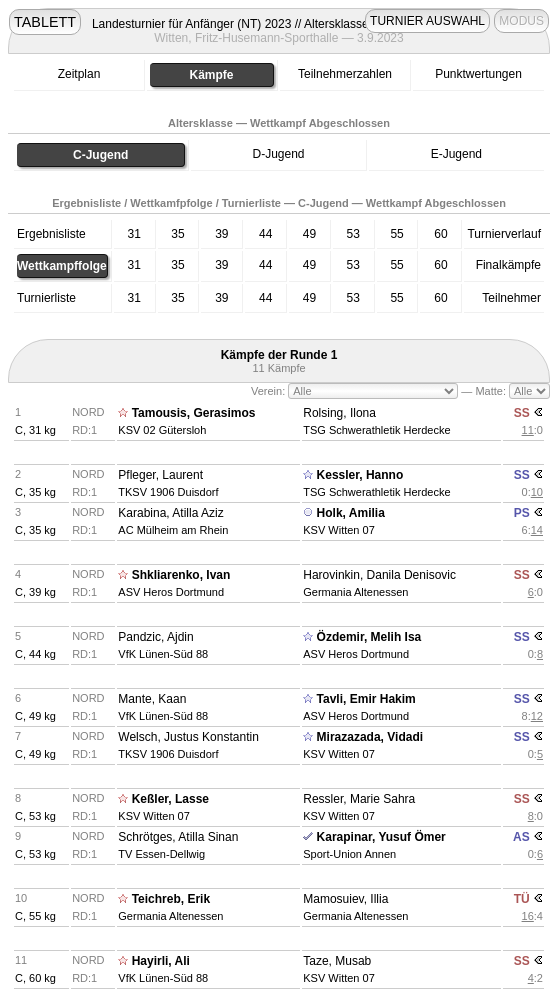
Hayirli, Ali (161, 961)
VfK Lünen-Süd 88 (163, 654)
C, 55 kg (35, 916)
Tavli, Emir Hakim (366, 699)
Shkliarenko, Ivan (181, 575)
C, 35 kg (35, 492)
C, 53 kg (35, 816)
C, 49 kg (35, 716)
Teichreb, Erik (171, 899)
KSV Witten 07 (339, 530)
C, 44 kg (35, 654)
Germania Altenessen (355, 592)
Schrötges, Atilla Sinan (178, 837)
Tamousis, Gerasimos (194, 413)
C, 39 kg (35, 592)
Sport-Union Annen (349, 854)
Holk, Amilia (351, 513)
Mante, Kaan (152, 699)
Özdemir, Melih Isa (369, 637)
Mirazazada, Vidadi (370, 737)
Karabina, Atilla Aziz (170, 513)
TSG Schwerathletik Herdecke (376, 430)
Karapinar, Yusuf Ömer (381, 837)
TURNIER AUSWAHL (427, 21)
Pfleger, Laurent (160, 475)
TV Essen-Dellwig (161, 854)
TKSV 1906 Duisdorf (168, 492)
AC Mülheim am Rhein (173, 530)
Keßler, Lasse (170, 799)
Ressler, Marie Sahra (359, 799)
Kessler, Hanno (360, 475)
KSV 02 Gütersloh (162, 430)
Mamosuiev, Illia (345, 899)
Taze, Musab (337, 961)
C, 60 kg (35, 978)
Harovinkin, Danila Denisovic (379, 575)
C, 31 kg (35, 430)
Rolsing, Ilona (339, 413)
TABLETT (45, 22)
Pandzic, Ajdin (155, 637)
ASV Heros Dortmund (171, 592)
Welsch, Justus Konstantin (188, 737)
